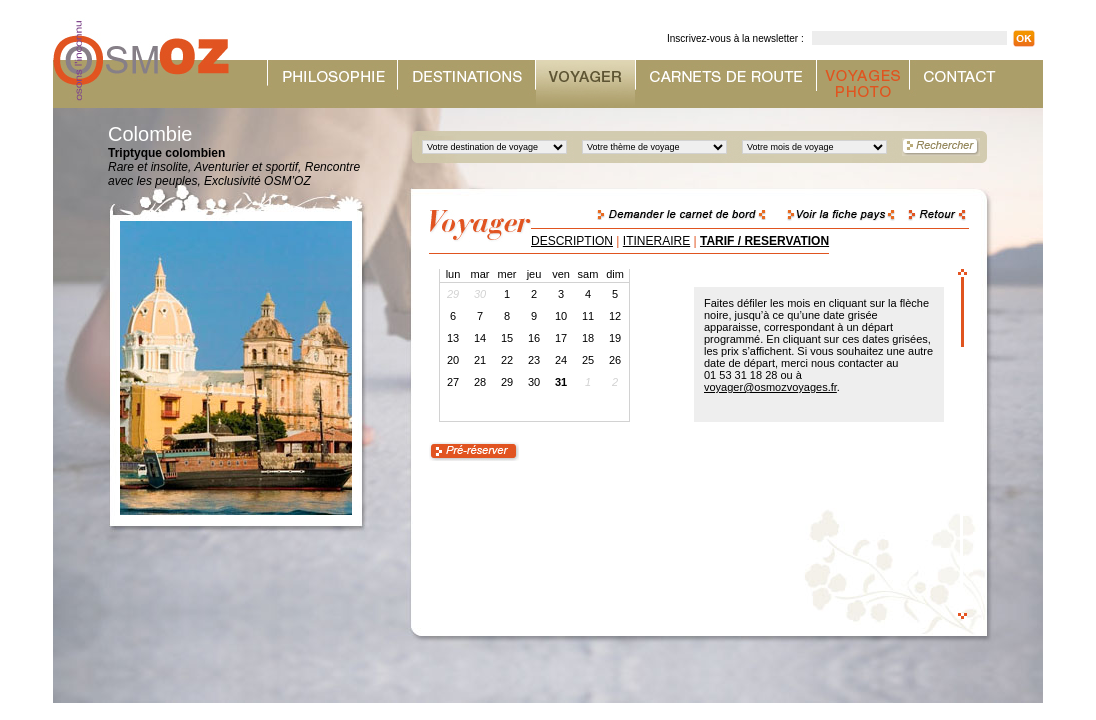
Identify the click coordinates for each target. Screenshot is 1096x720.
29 (507, 382)
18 (588, 338)
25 (588, 360)
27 (453, 382)
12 (615, 316)
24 (561, 360)
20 (453, 360)
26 (615, 360)
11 (588, 316)
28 (480, 382)
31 (561, 382)
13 (453, 338)
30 (534, 382)
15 (507, 338)
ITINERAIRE (656, 241)
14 (480, 338)
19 (615, 338)
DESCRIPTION (572, 241)
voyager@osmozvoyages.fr (770, 387)
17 (561, 338)
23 (534, 360)
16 (534, 338)
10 (561, 316)
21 (480, 360)
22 (507, 360)
